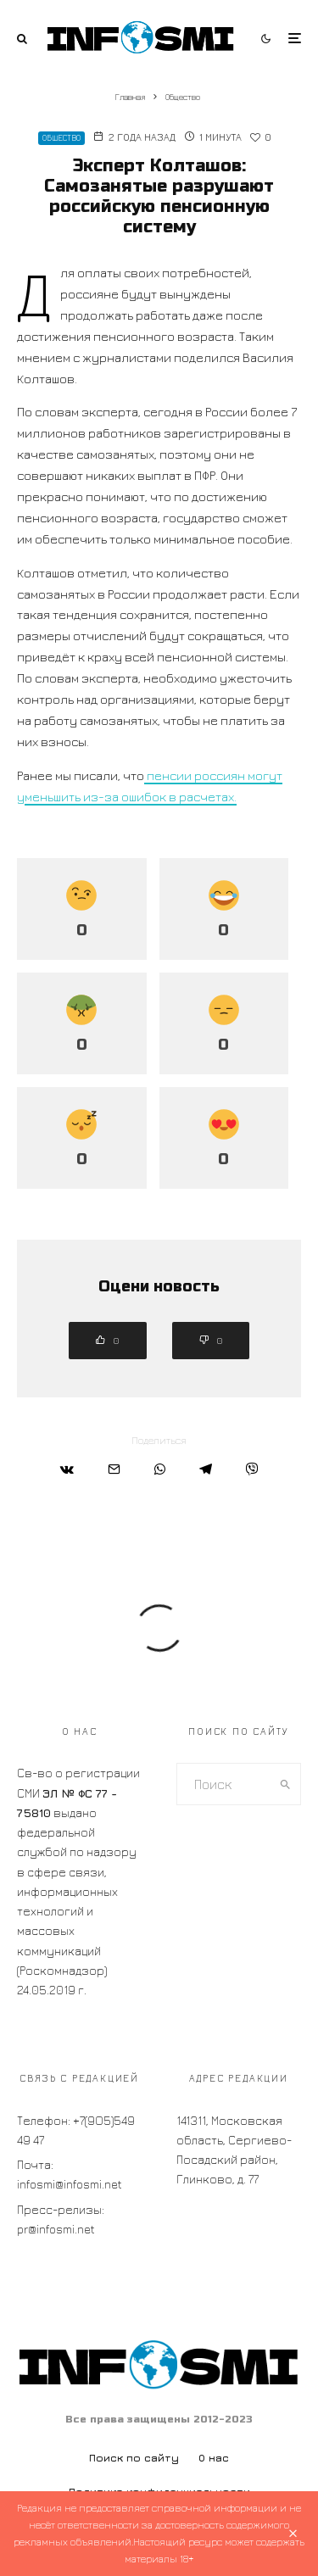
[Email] (114, 1469)
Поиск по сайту (134, 2457)
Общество (61, 137)
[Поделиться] (67, 1469)
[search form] (224, 1784)
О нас (213, 2457)
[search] (285, 1784)
